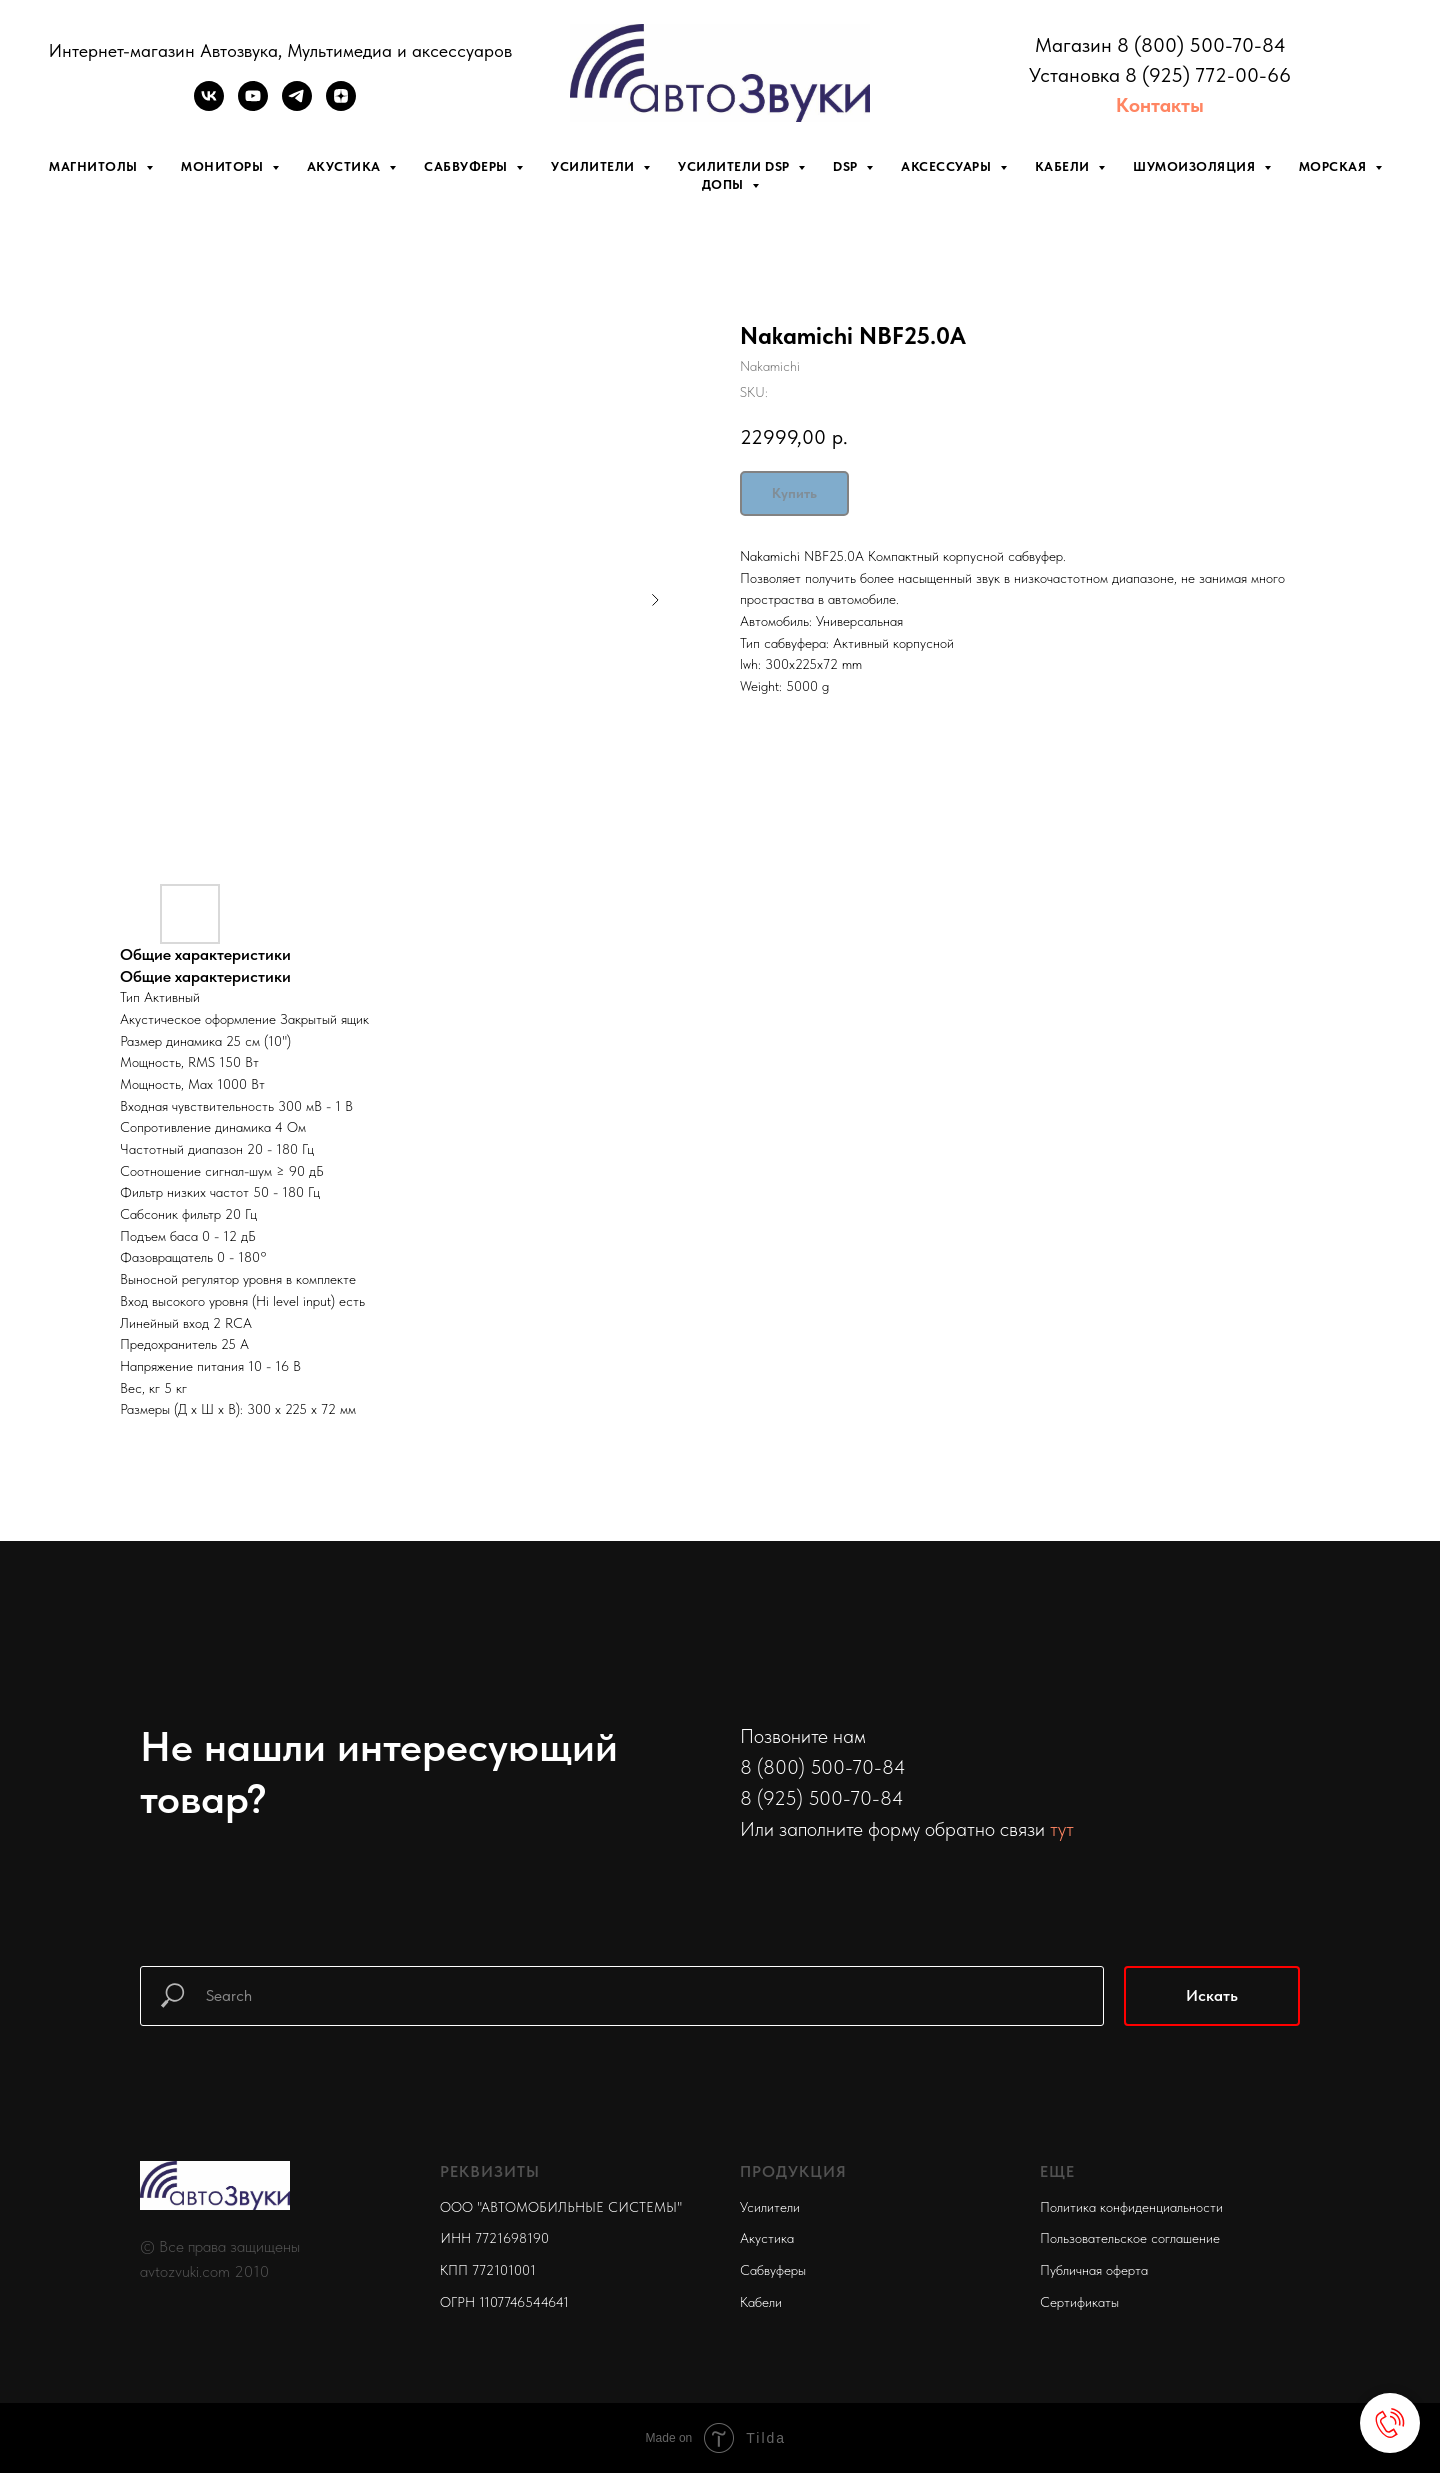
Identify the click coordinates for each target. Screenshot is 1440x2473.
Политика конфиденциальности (1131, 2207)
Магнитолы (95, 166)
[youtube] (253, 105)
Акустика (346, 166)
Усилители (594, 166)
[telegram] (297, 105)
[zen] (341, 105)
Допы (725, 184)
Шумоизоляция (1196, 166)
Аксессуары (948, 166)
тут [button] (1062, 1829)
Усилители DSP (735, 166)
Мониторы (224, 166)
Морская (1334, 166)
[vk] (209, 105)
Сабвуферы (467, 166)
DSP (847, 166)
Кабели (1064, 166)
